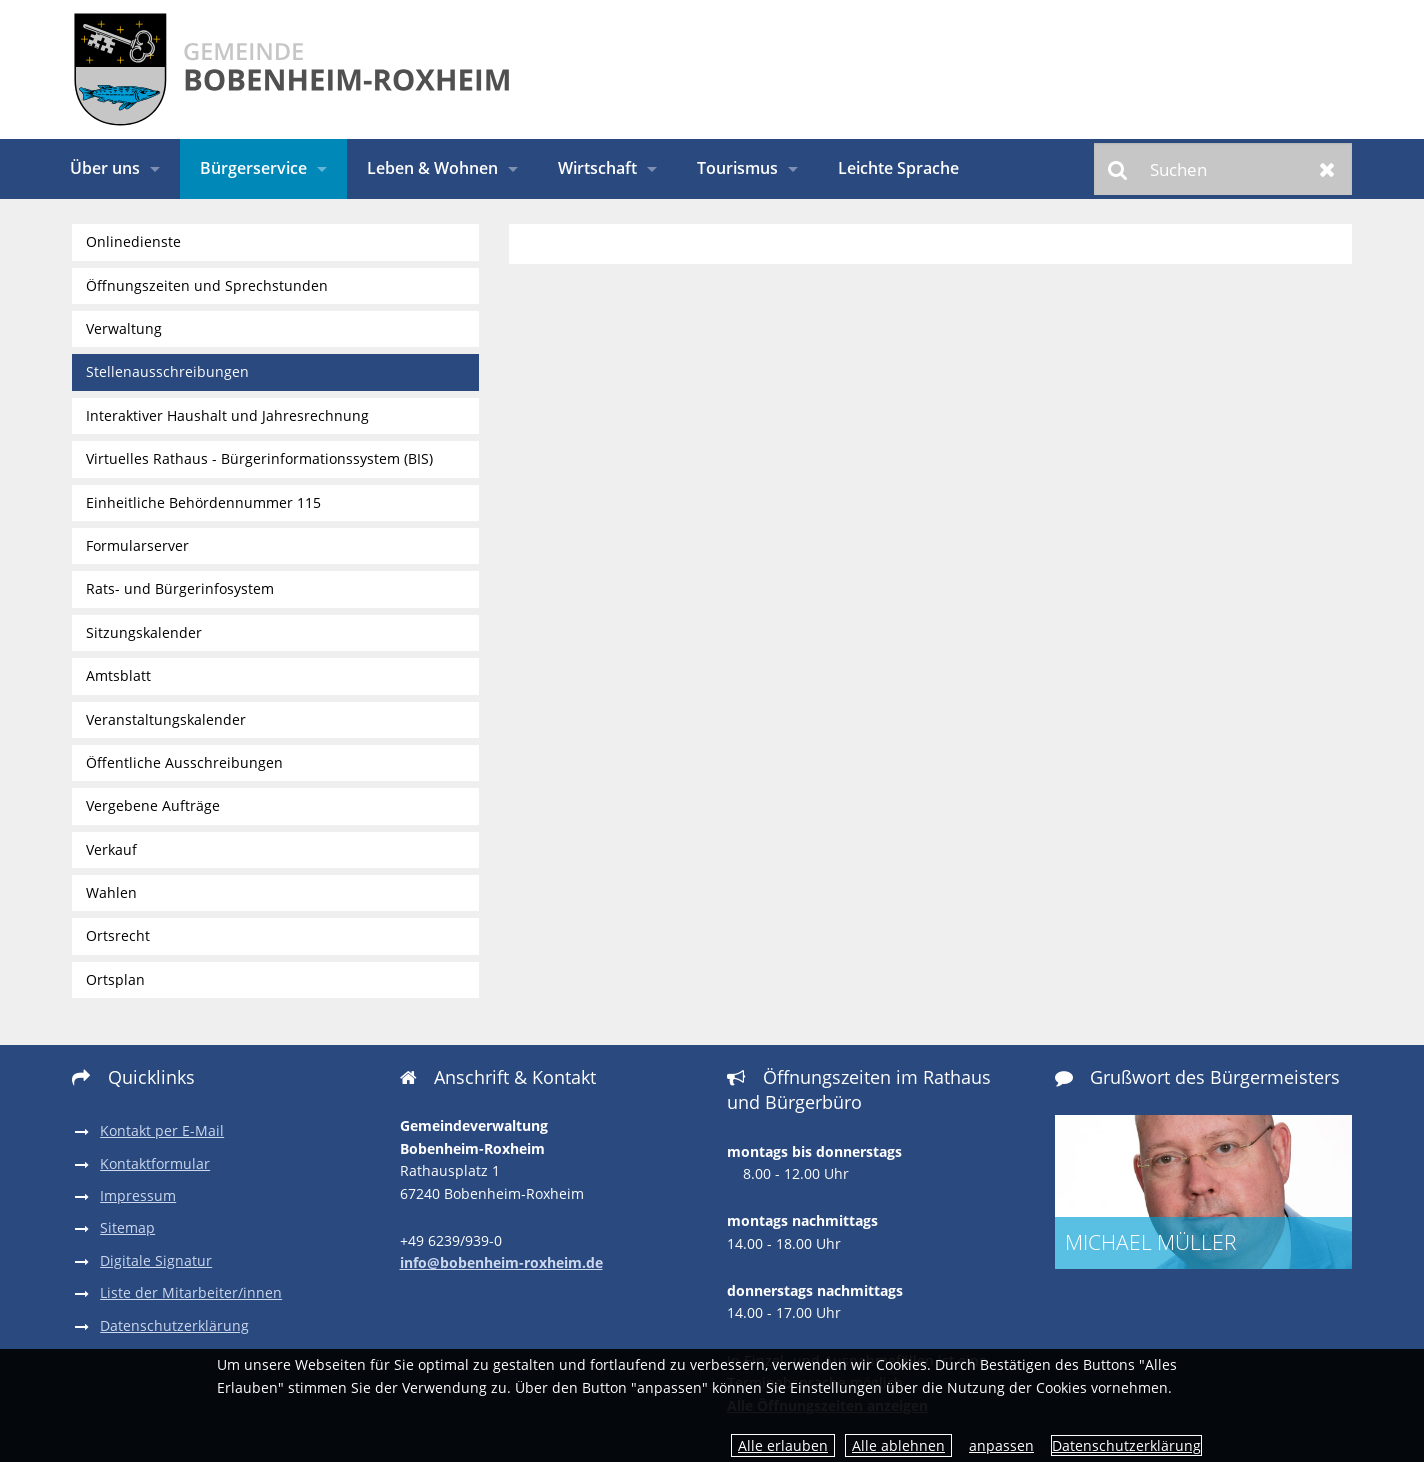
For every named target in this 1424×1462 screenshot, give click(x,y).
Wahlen (111, 892)
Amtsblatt (118, 675)
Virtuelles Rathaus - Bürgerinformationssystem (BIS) (259, 458)
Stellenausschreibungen (167, 371)
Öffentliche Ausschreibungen (184, 762)
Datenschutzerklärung (1126, 1445)
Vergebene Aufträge (153, 805)
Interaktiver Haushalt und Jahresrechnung (227, 415)
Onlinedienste (133, 241)
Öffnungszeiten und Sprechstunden (207, 285)
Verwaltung (124, 328)
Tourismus (737, 168)
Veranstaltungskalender (166, 719)
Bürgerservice (253, 168)
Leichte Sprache (898, 168)
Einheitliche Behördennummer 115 (203, 502)
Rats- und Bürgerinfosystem (180, 588)
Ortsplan (115, 979)
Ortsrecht (118, 935)
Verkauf (111, 849)
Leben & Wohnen (432, 168)
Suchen (1118, 169)
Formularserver (137, 545)
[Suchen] (1223, 169)
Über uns (105, 168)
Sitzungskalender (144, 632)
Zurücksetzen (1327, 169)
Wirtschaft (597, 168)
